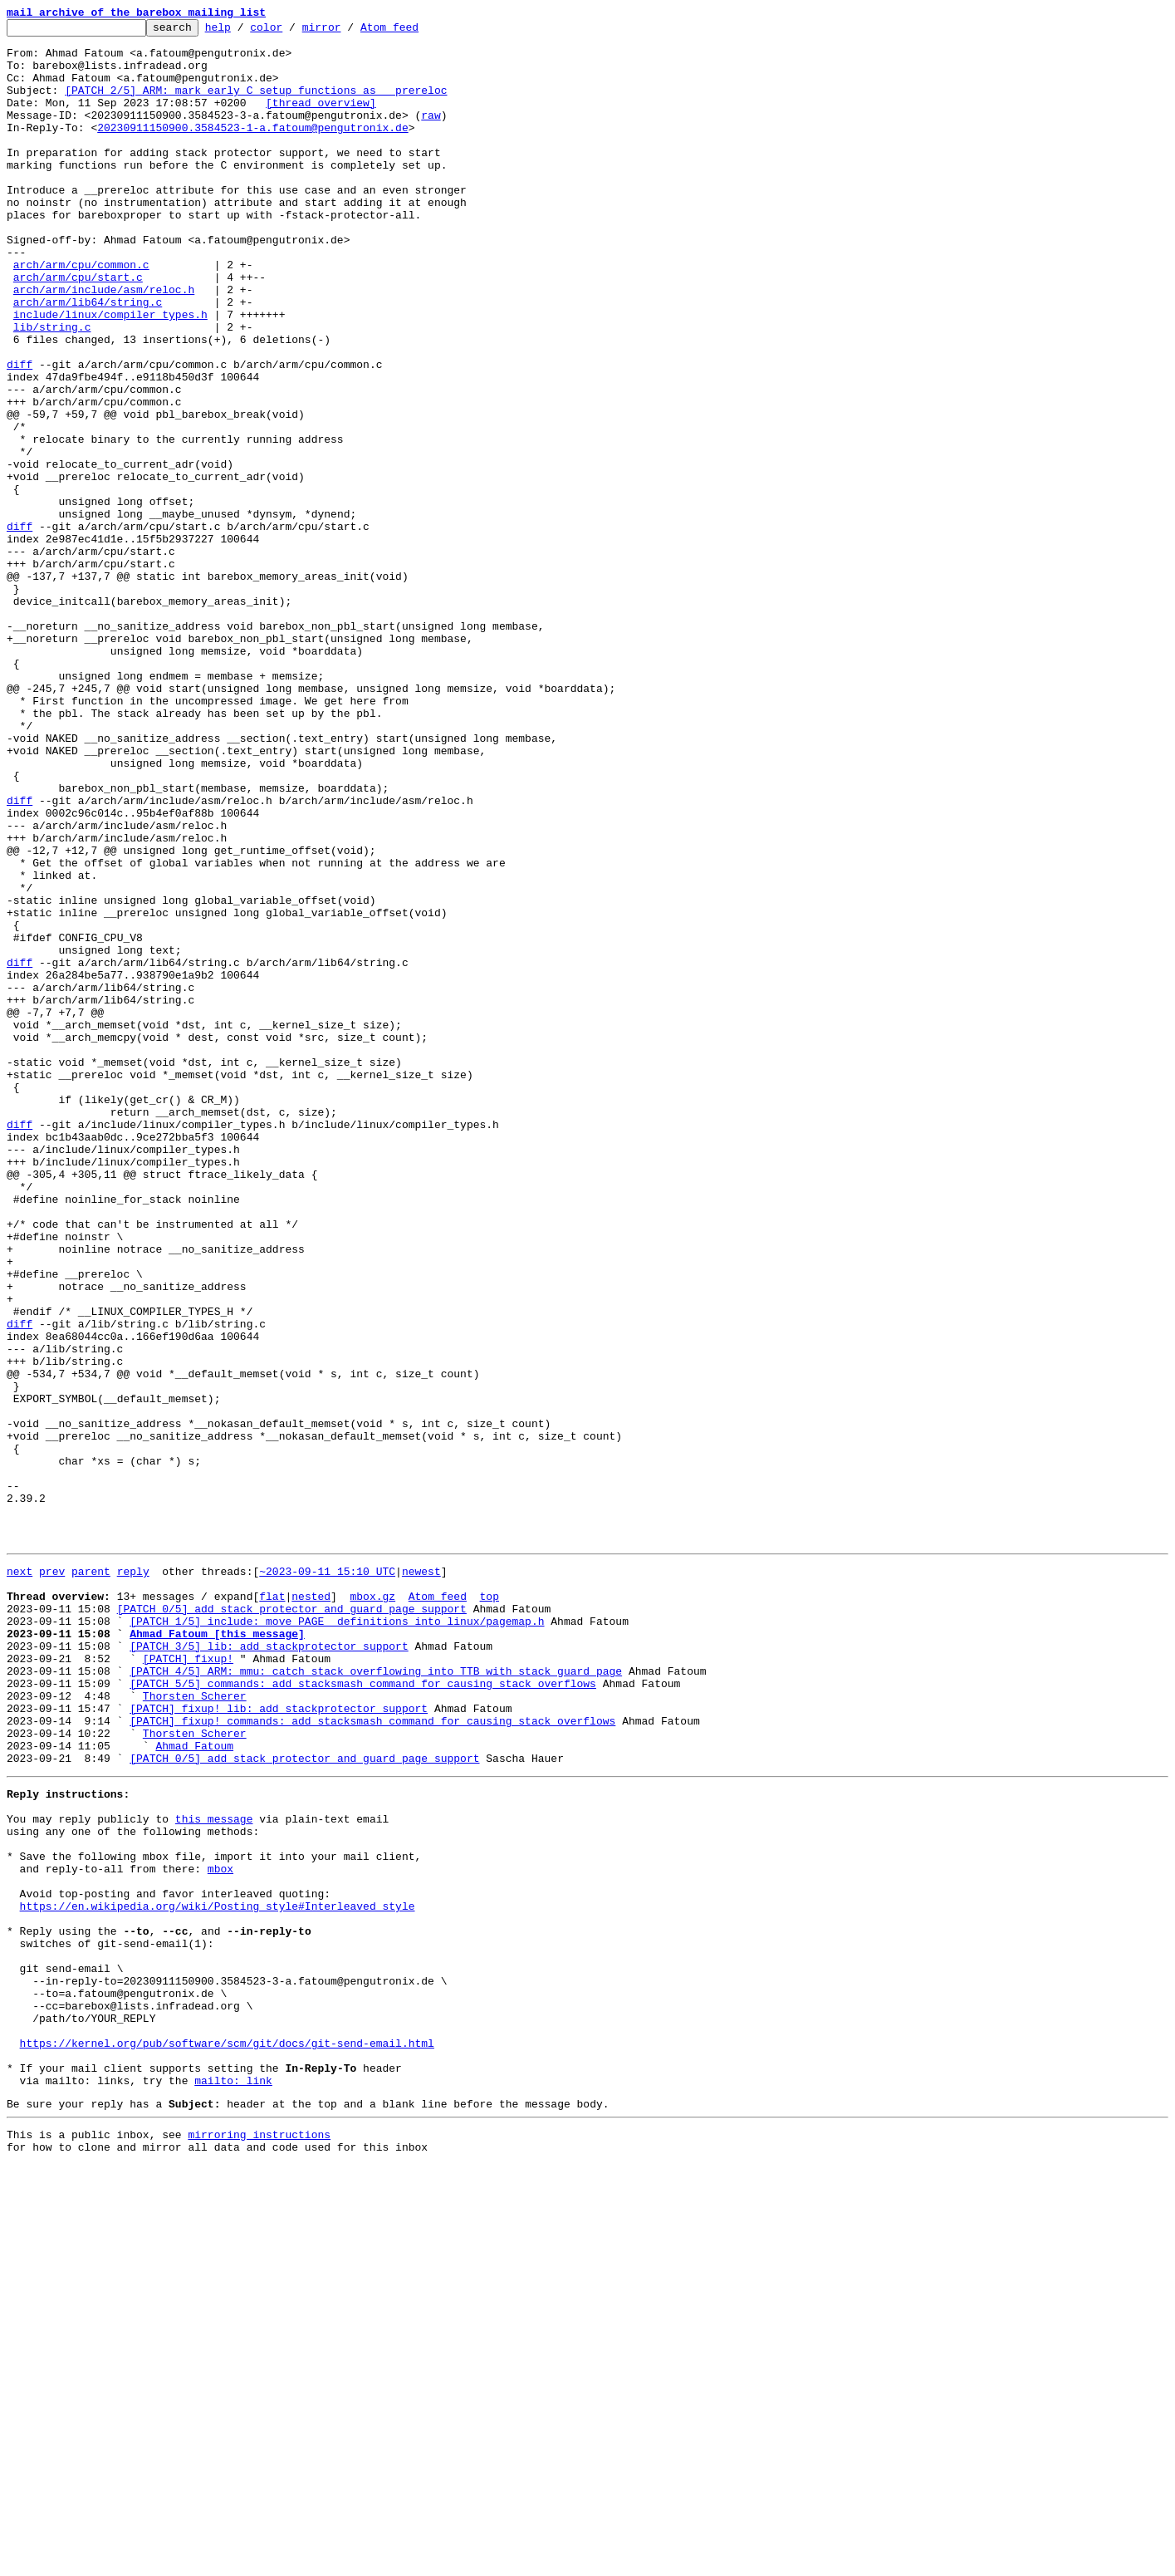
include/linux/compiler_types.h (110, 373)
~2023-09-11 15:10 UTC (327, 1877)
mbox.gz (372, 1907)
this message (214, 2169)
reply (133, 1877)
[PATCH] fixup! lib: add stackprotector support (279, 2041)
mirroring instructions (259, 2542)
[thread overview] (321, 119)
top (488, 1907)
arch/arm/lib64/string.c (87, 358)
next (19, 1877)
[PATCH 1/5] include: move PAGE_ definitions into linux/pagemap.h (337, 1937)
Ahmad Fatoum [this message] (217, 1952)
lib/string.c (52, 388)
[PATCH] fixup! (188, 1982)
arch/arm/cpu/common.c (81, 314)
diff (19, 433)
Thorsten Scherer (195, 2026)
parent (90, 1877)
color (292, 31)
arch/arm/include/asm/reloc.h (103, 343)
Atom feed (415, 31)
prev (52, 1877)
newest (421, 1877)
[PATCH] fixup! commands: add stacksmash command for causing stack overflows (372, 2056)
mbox (220, 2229)
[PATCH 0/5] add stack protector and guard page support (292, 1922)
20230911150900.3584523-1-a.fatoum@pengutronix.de (252, 149)
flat (272, 1907)
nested (310, 1907)
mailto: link (233, 2483)
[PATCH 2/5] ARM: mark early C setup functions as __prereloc (256, 104)
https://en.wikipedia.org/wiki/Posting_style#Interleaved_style (217, 2274)
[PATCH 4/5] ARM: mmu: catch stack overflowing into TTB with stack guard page (376, 1997)
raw (430, 134)
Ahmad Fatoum (194, 2086)
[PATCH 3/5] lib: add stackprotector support (269, 1967)
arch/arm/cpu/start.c (78, 328)
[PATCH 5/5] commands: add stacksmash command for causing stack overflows (363, 2011)
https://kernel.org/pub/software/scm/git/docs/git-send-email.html (227, 2438)
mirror (347, 31)
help (244, 31)
